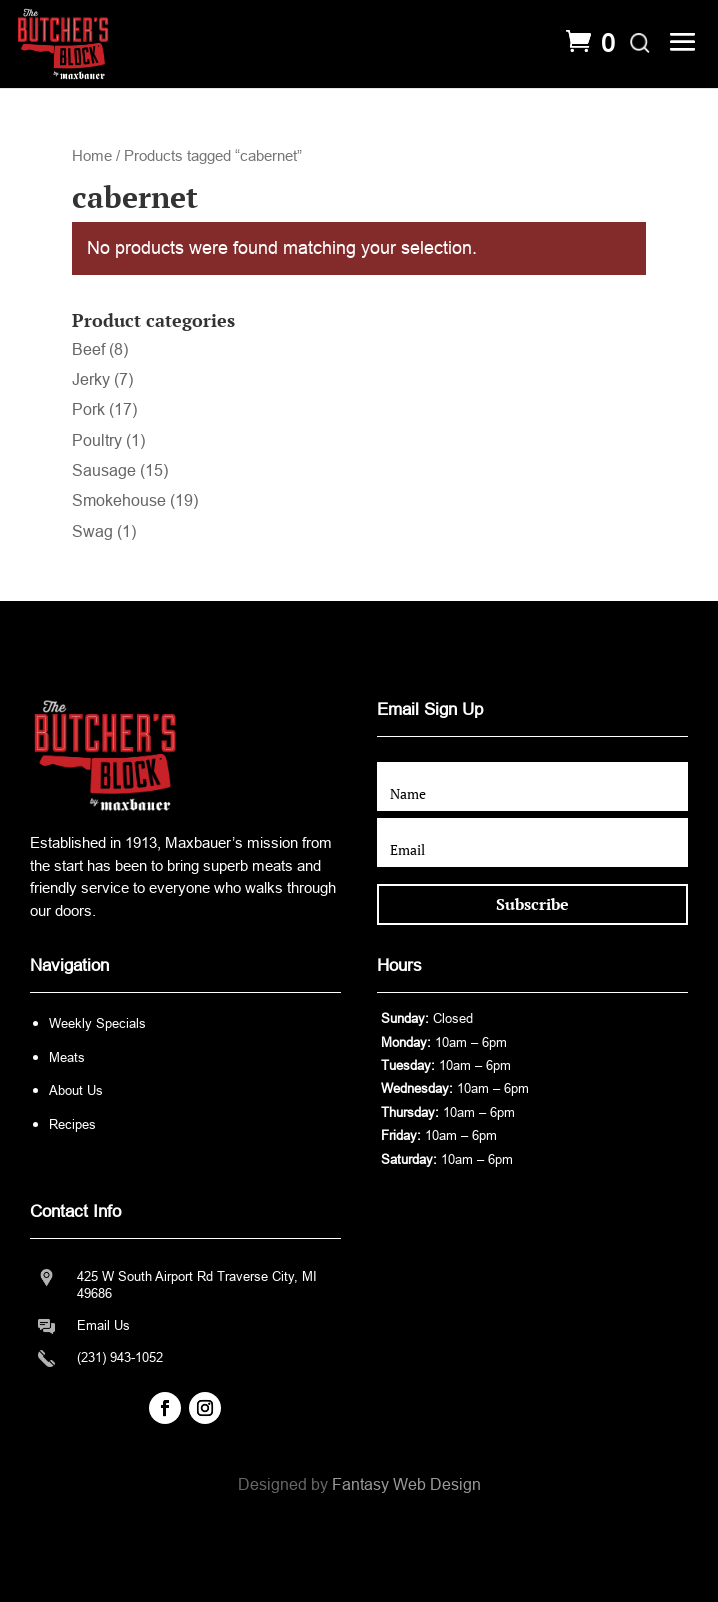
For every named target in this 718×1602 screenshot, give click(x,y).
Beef (88, 349)
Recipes (72, 1124)
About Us (76, 1090)
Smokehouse (119, 500)
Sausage (104, 470)
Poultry (97, 440)
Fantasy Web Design (406, 1484)
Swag (92, 531)
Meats (67, 1057)
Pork (88, 409)
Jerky (91, 379)
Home (92, 156)
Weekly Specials (97, 1023)
